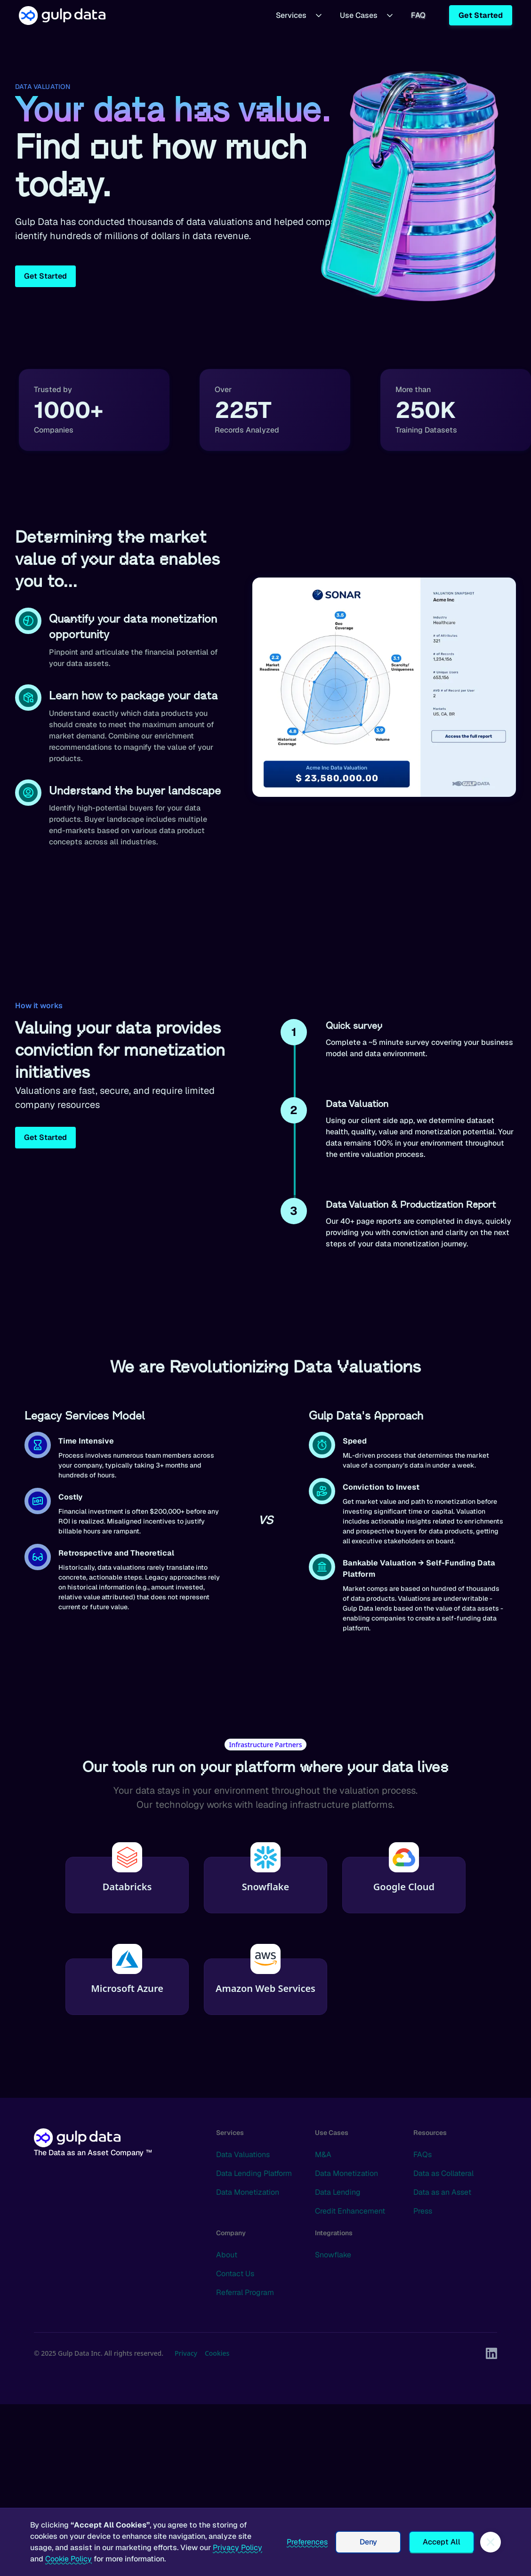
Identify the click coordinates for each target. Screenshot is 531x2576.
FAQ (418, 15)
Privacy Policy (237, 2547)
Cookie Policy (68, 2559)
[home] (62, 15)
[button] (299, 15)
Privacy (186, 2353)
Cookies (217, 2353)
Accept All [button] (441, 2542)
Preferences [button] (307, 2542)
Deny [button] (368, 2542)
